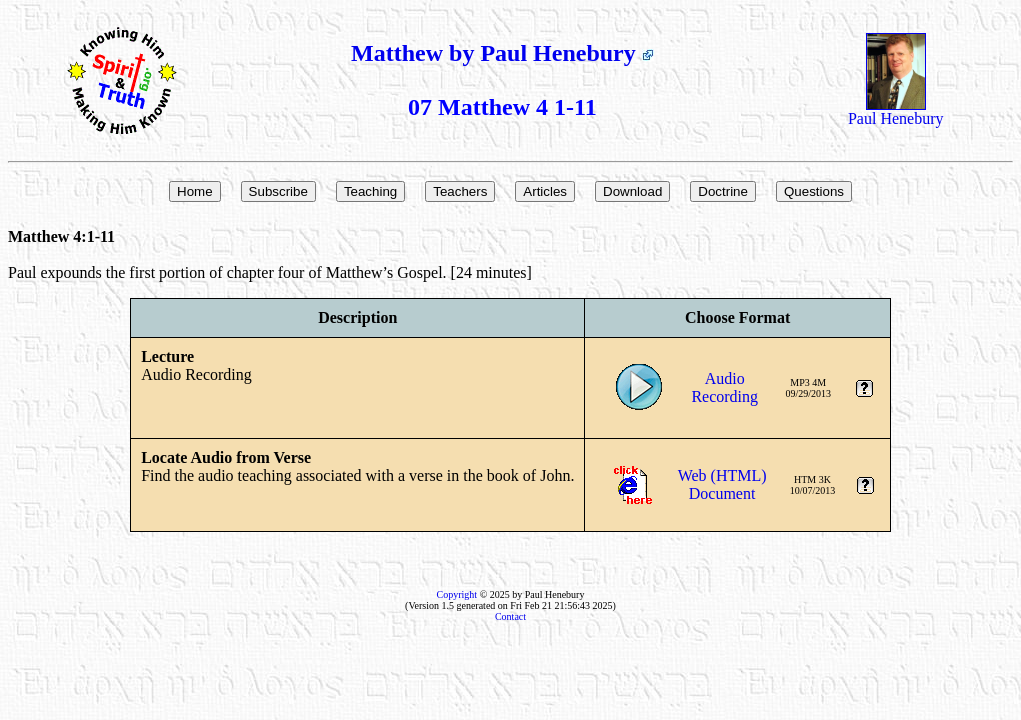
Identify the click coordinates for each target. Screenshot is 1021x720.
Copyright (457, 594)
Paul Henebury (896, 111)
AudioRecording (724, 387)
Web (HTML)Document (722, 484)
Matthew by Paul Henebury (502, 53)
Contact (510, 616)
